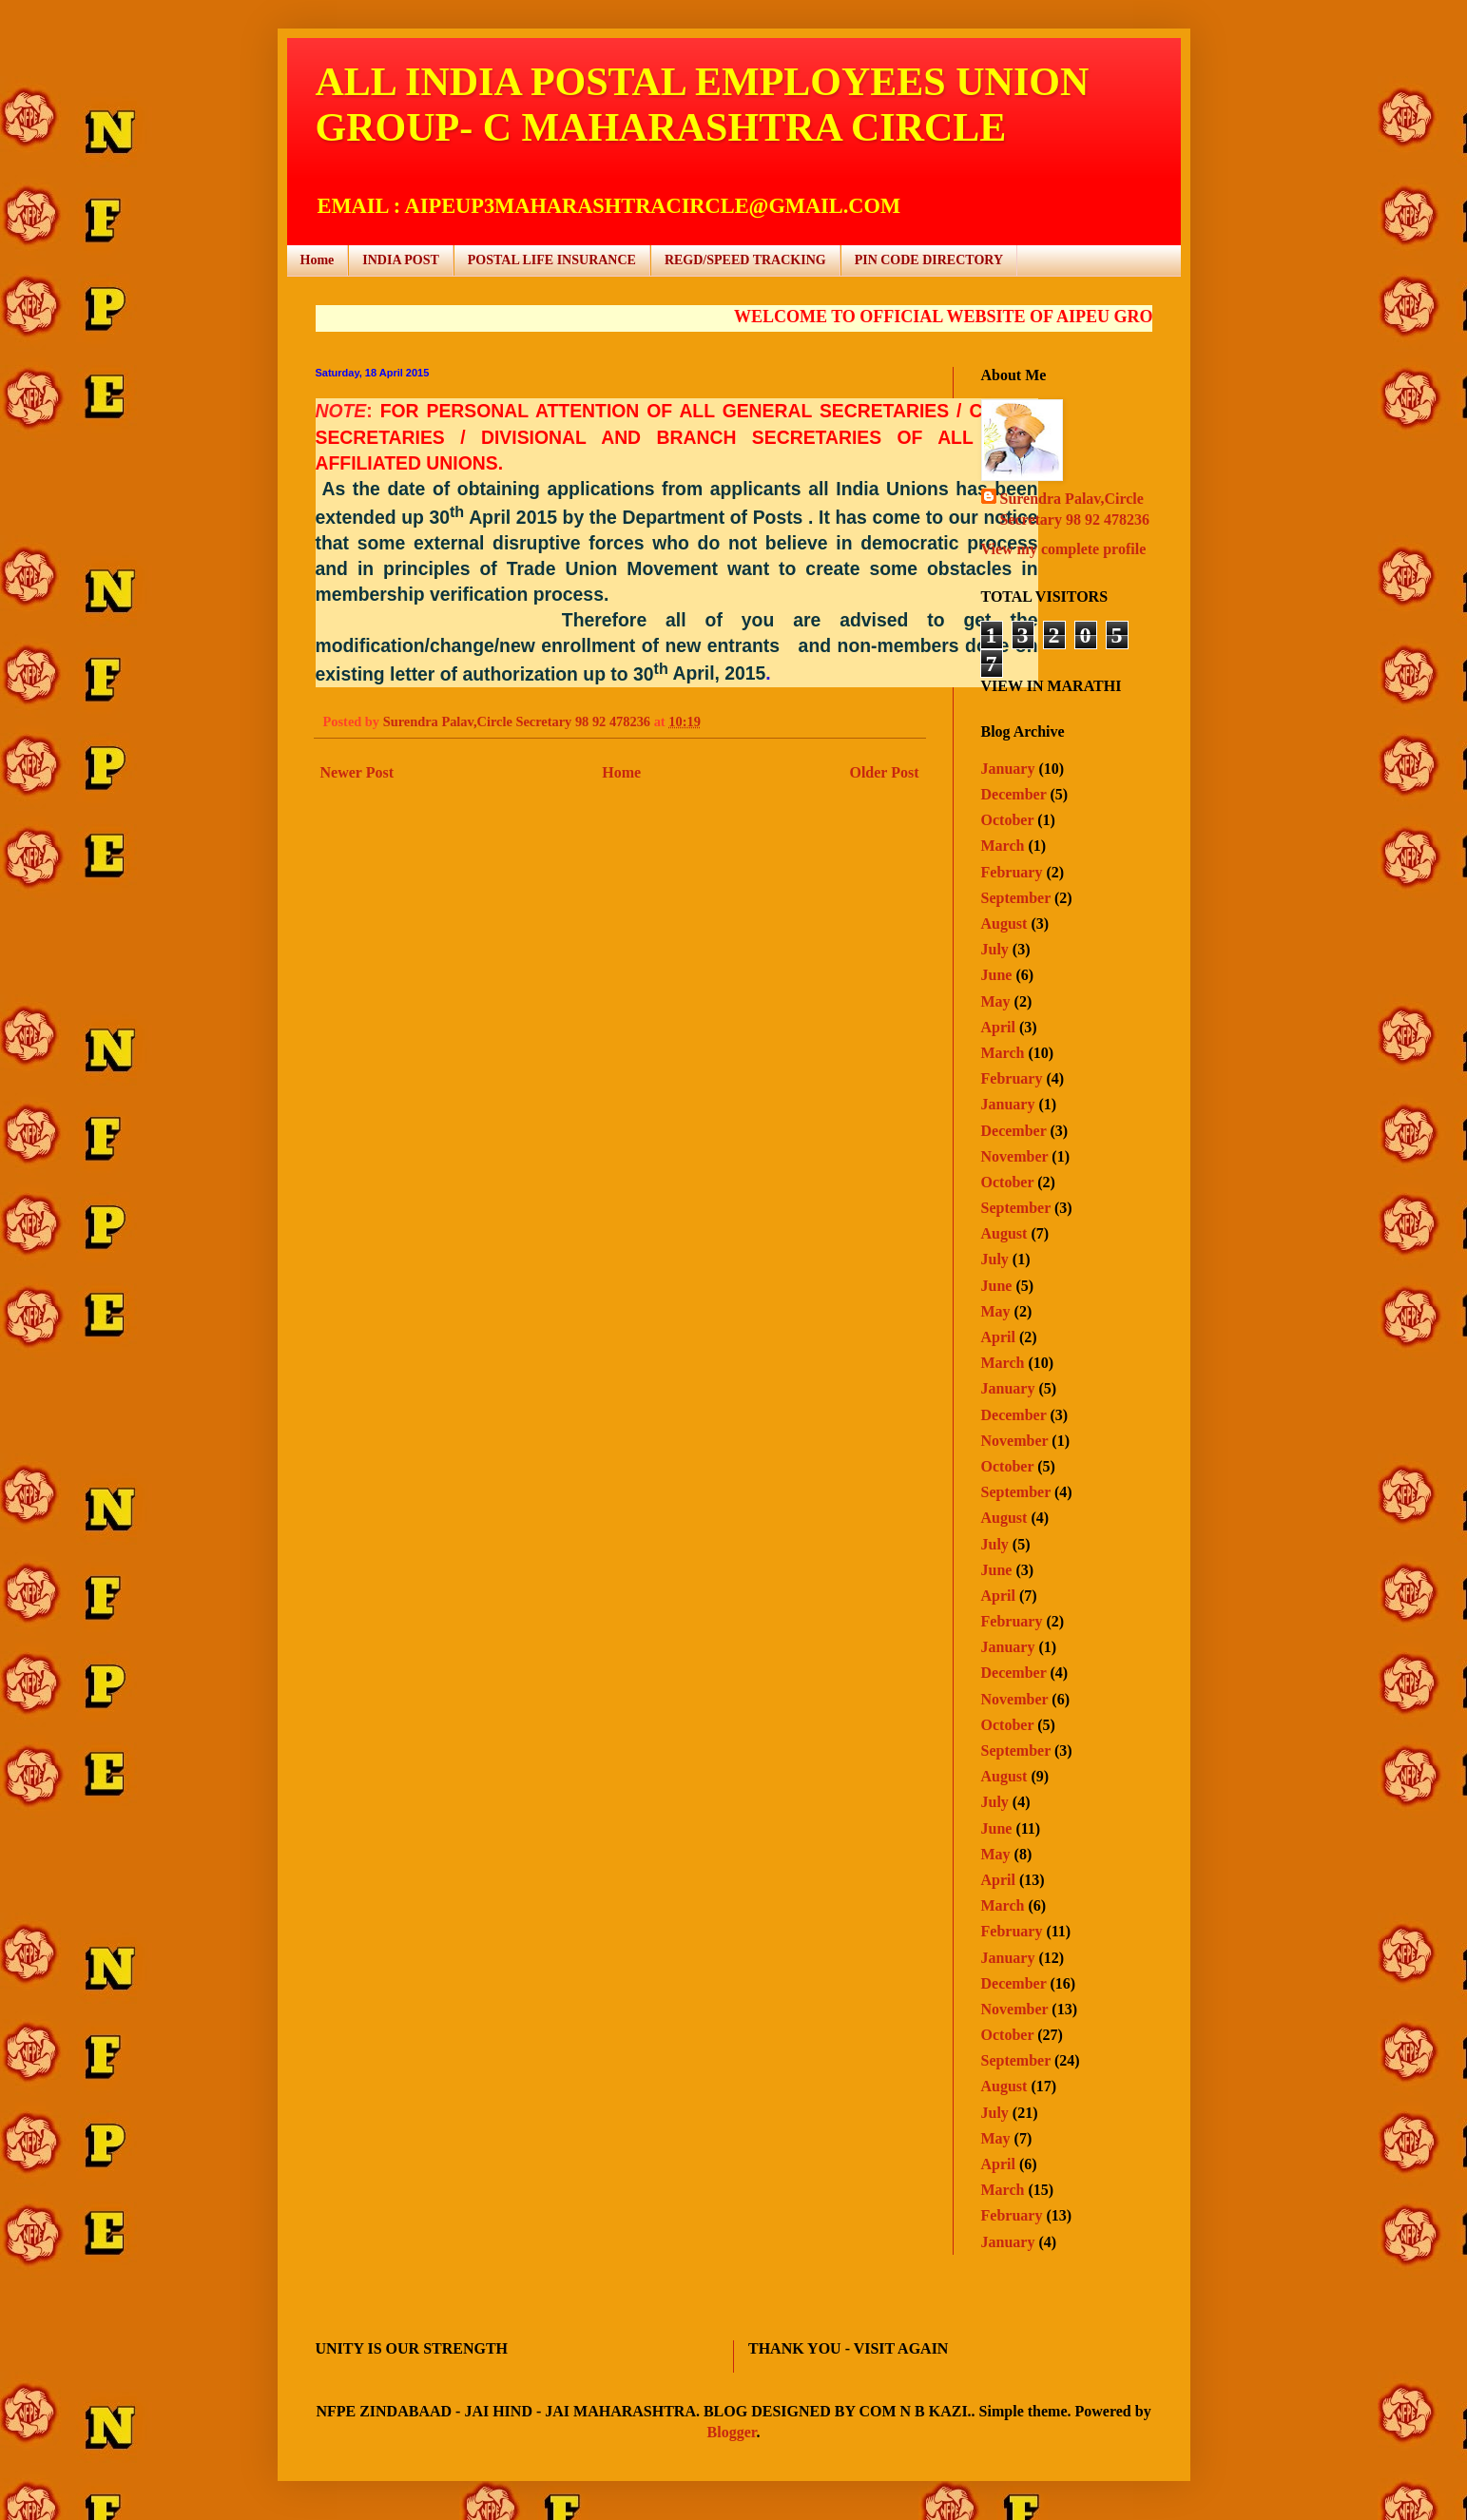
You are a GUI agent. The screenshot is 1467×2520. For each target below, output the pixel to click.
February (1012, 872)
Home (317, 260)
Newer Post (357, 772)
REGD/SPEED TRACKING (745, 260)
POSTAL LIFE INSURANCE (552, 260)
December (1014, 794)
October (1007, 820)
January (1008, 768)
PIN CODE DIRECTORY (929, 260)
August (1004, 923)
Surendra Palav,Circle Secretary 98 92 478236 (1074, 509)
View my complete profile (1064, 549)
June (997, 975)
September (1016, 898)
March (1003, 845)
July (995, 949)
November (1015, 1156)
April (998, 1027)
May (996, 1001)
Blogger (732, 2432)
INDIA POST (400, 260)
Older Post (883, 772)
